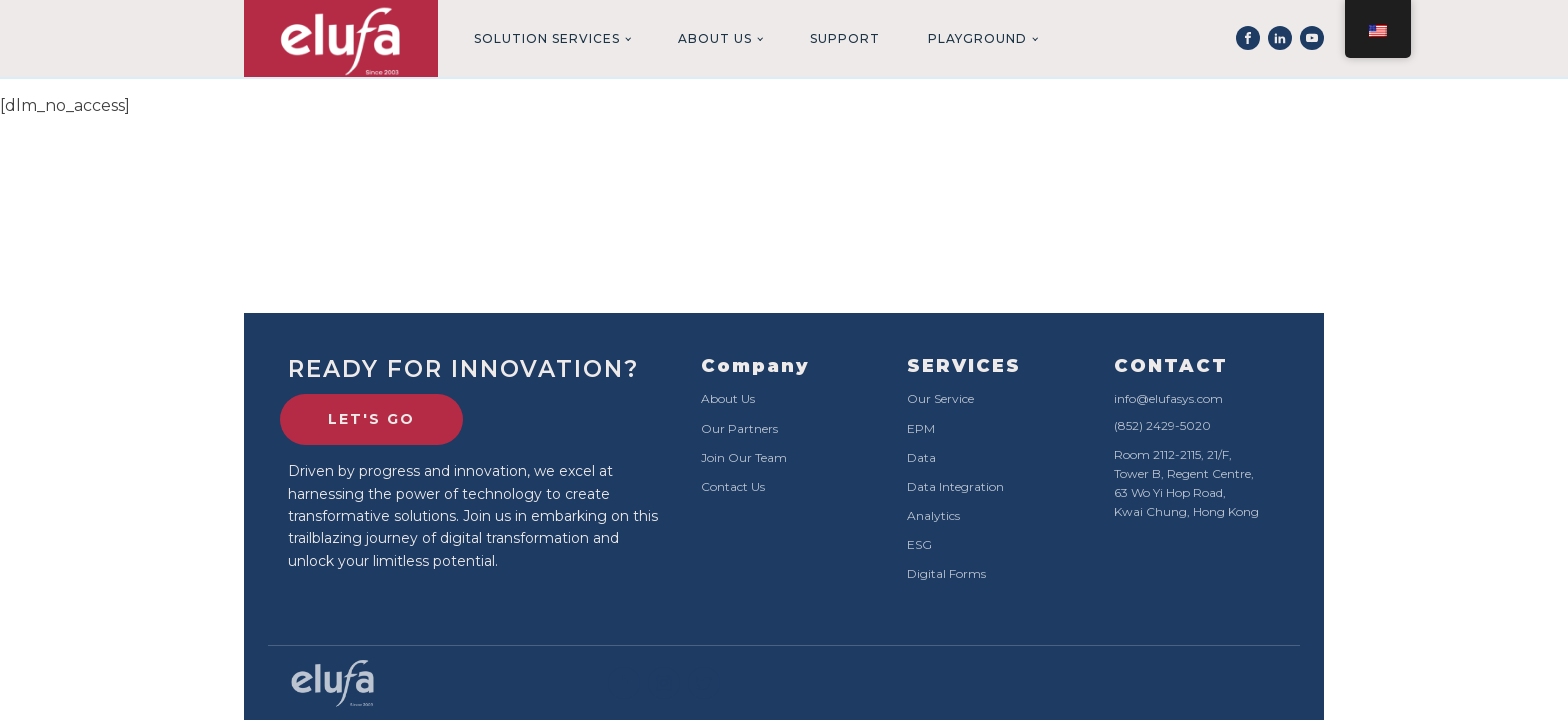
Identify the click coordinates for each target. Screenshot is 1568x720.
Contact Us (733, 486)
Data (921, 457)
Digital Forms (946, 573)
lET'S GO (371, 419)
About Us (715, 38)
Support (845, 38)
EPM (921, 428)
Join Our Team (744, 457)
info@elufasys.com (1168, 398)
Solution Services (547, 38)
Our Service (940, 398)
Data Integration (955, 486)
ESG (919, 544)
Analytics (933, 515)
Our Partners (739, 428)
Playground (977, 38)
